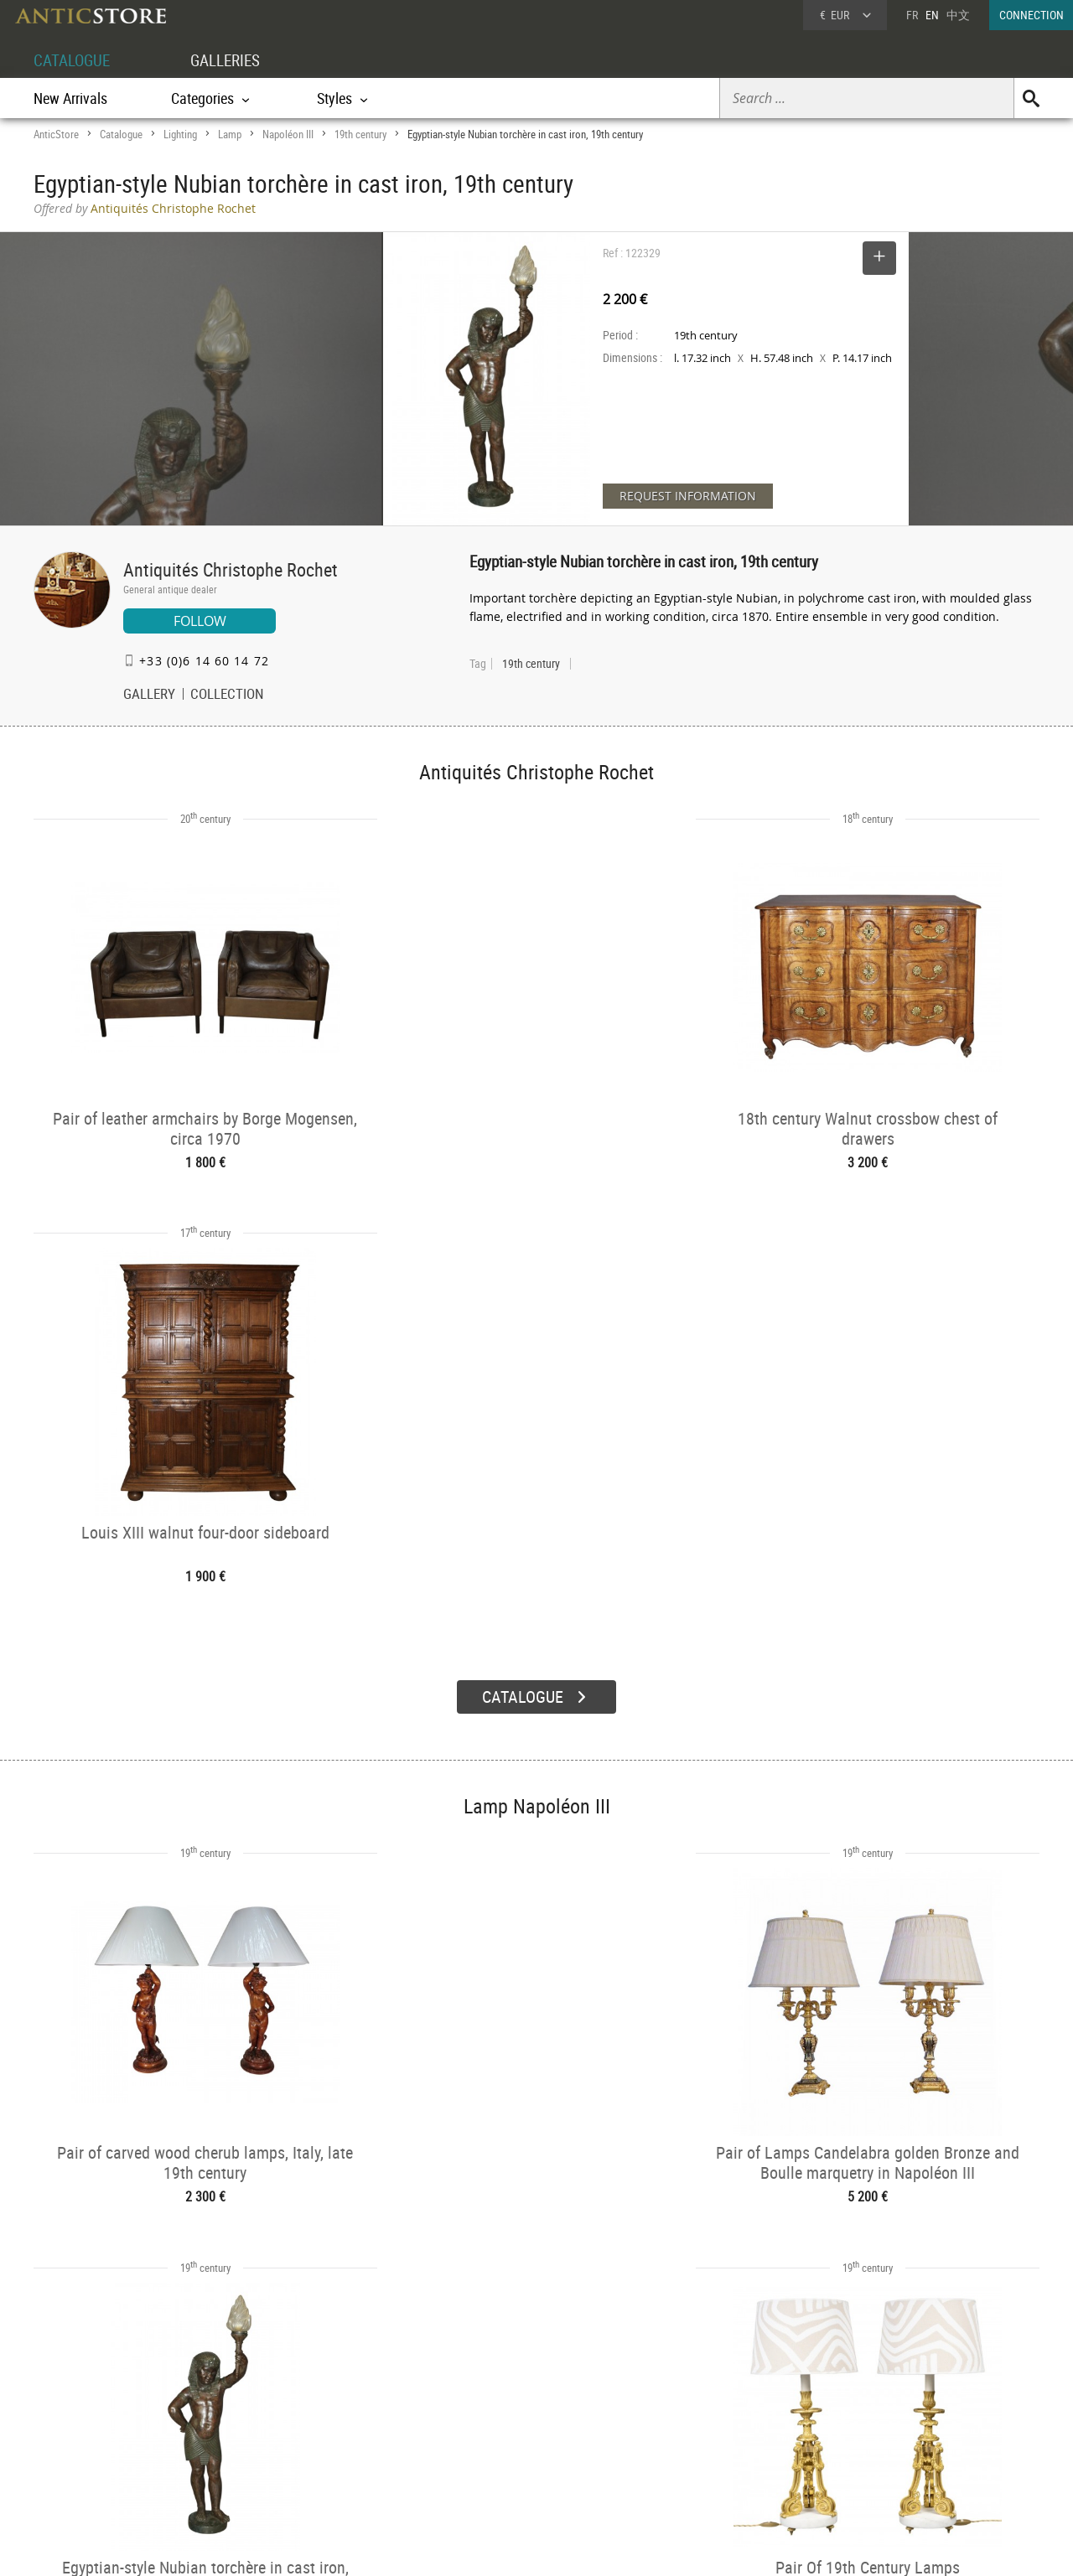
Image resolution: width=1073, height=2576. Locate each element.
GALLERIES (233, 60)
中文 (958, 15)
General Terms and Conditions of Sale (571, 2546)
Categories (280, 2421)
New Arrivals (70, 98)
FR (912, 15)
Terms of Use (452, 2546)
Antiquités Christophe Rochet (230, 569)
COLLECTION (227, 695)
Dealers (477, 2421)
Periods (273, 2463)
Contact (883, 2443)
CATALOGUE (74, 60)
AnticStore (56, 134)
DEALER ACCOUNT (97, 2399)
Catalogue (121, 134)
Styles (270, 2441)
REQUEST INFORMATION (687, 496)
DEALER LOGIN (123, 2429)
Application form (103, 2458)
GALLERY (149, 695)
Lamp (229, 134)
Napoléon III (288, 134)
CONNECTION (1031, 15)
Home (880, 2426)
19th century (360, 134)
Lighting (180, 134)
